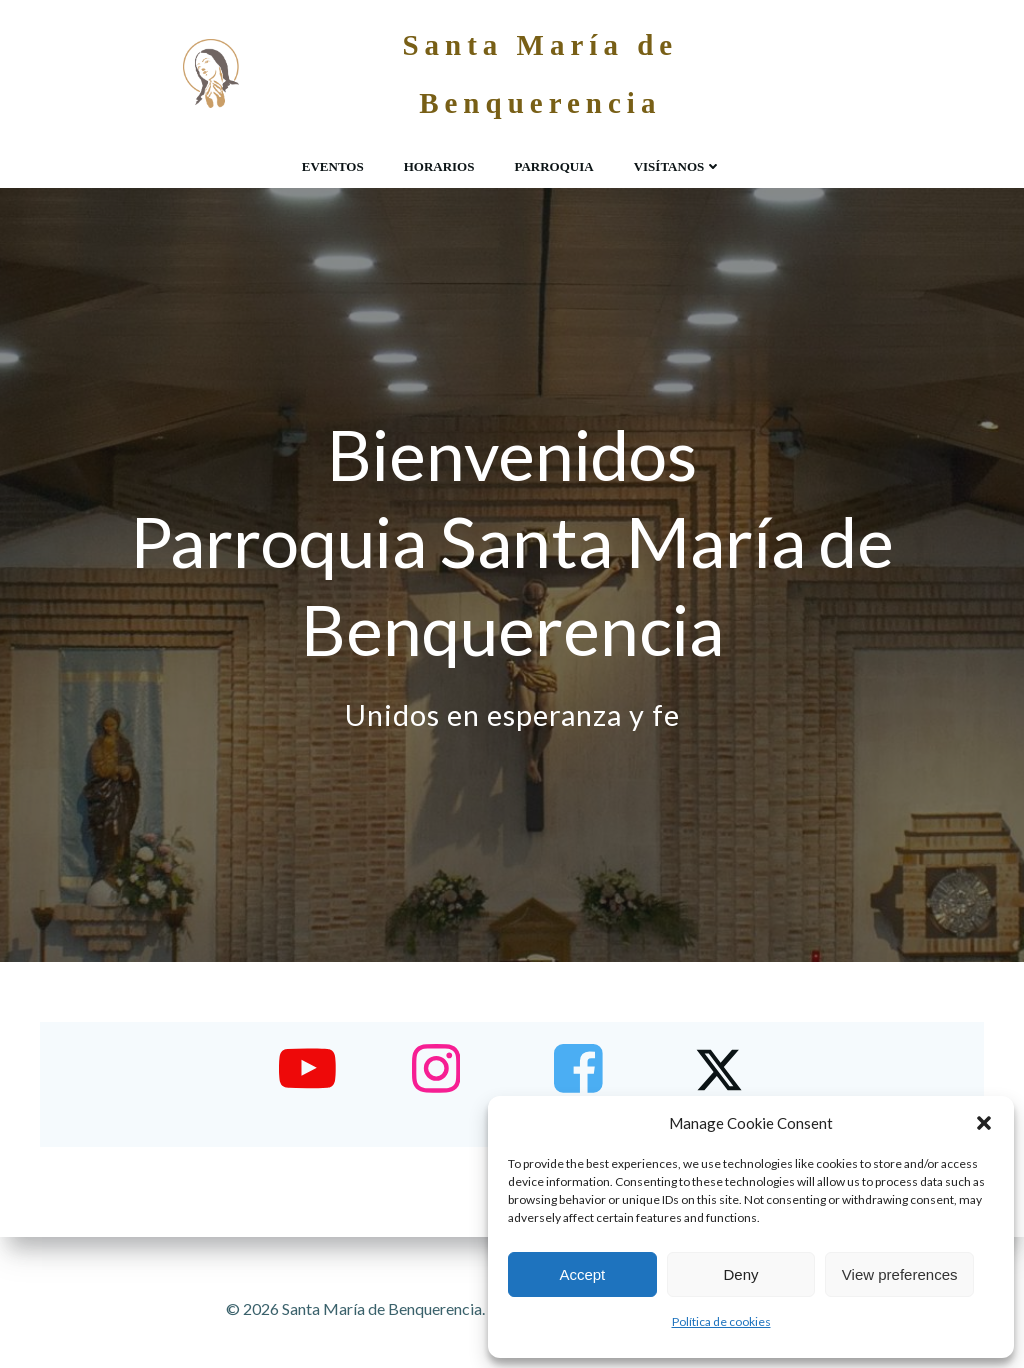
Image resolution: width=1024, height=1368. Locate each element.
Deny (740, 1274)
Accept (582, 1274)
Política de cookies (721, 1321)
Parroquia (553, 165)
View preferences (900, 1274)
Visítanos (678, 165)
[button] (984, 1123)
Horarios (439, 165)
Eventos (333, 165)
